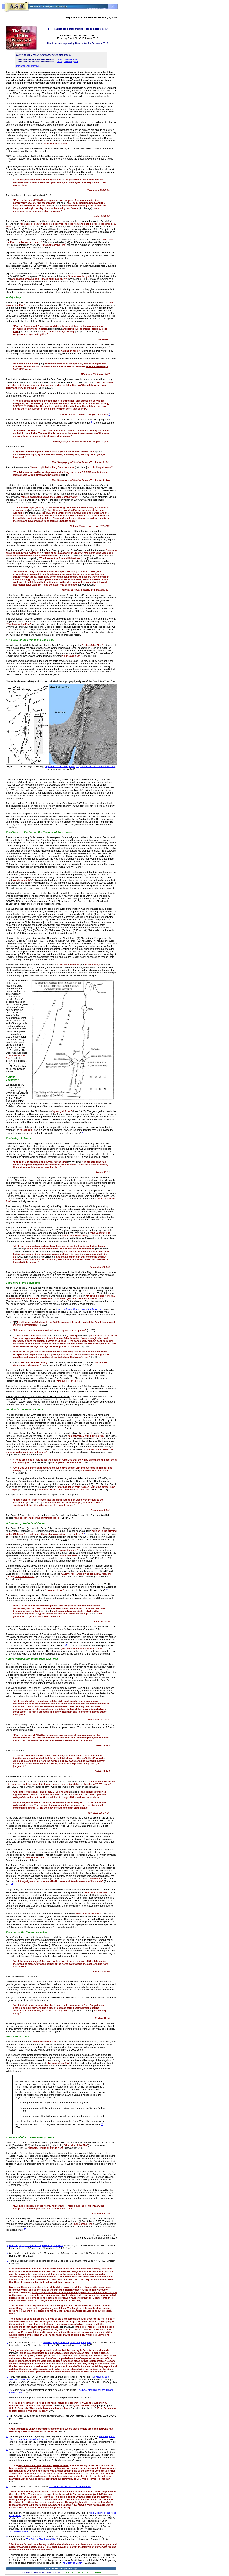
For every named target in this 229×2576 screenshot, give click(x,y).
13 (7, 2536)
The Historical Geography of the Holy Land (80, 1309)
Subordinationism (19, 2531)
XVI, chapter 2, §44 (67, 2342)
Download (68, 59)
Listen (59, 59)
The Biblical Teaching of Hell (41, 2539)
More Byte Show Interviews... (28, 66)
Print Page (72, 2569)
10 (7, 2436)
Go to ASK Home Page (55, 2569)
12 (7, 2486)
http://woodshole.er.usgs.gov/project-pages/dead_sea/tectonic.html (80, 766)
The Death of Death (71, 2563)
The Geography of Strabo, (36, 2245)
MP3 (76, 59)
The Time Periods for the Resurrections (70, 2486)
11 (7, 2449)
